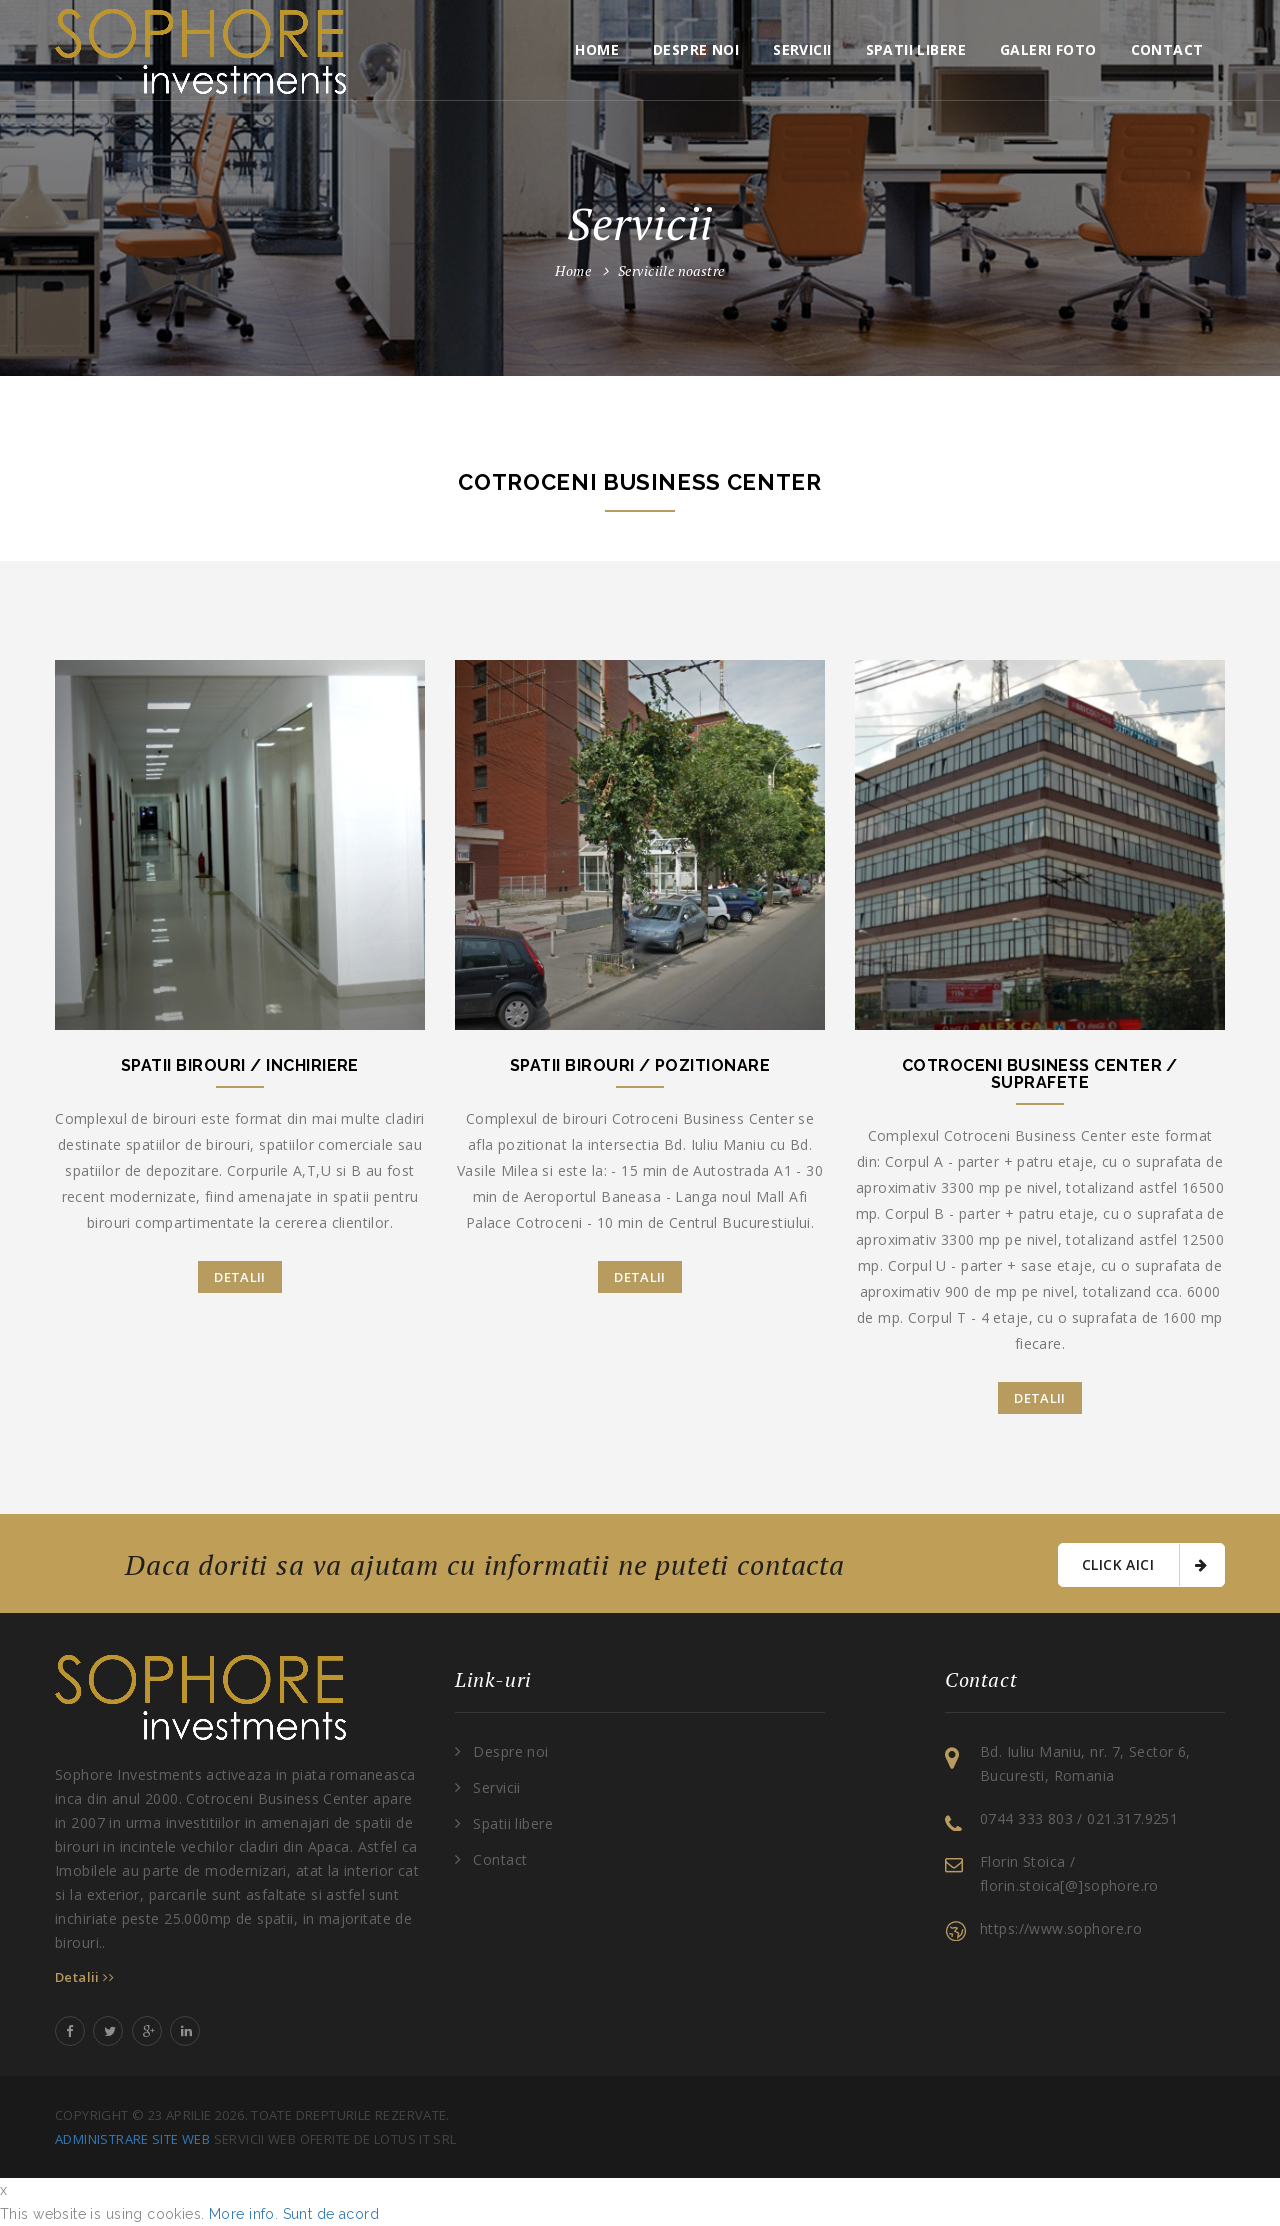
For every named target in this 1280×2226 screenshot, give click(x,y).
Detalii (240, 1277)
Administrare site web (132, 2139)
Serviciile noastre (671, 270)
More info (242, 2214)
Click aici (1144, 1565)
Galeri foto (1048, 49)
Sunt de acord (331, 2214)
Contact (1167, 49)
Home (597, 49)
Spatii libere (916, 49)
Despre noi (696, 49)
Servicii (802, 49)
